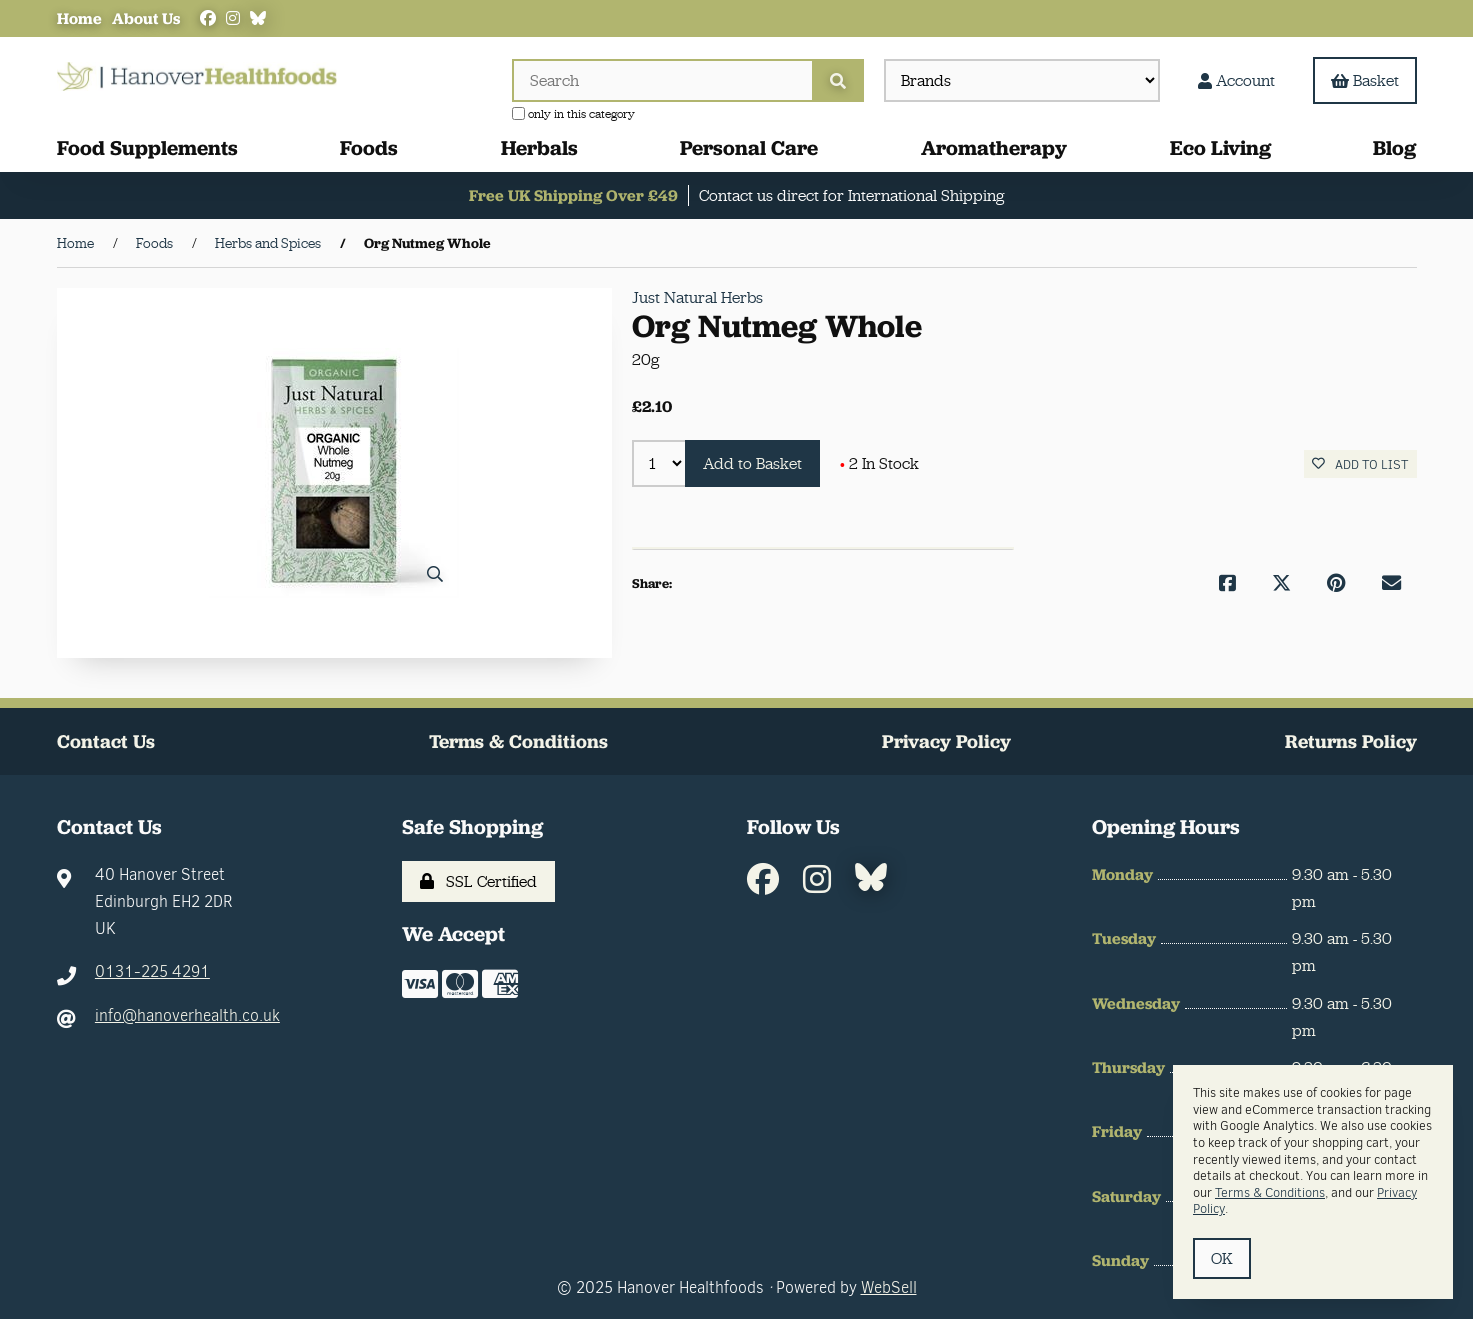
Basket (1365, 80)
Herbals (539, 147)
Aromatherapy (994, 147)
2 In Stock (879, 463)
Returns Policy (1351, 741)
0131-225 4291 (152, 971)
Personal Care (749, 147)
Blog (1394, 147)
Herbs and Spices (268, 243)
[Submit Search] (838, 80)
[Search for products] (662, 80)
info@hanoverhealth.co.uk (187, 1015)
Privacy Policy (946, 741)
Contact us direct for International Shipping (851, 195)
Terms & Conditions (518, 741)
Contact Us (106, 741)
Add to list (1360, 464)
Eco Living (1220, 147)
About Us (146, 18)
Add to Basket (752, 463)
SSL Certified (478, 881)
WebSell (889, 1287)
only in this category (573, 114)
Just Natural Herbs (697, 297)
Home (79, 18)
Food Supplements (147, 147)
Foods (369, 147)
